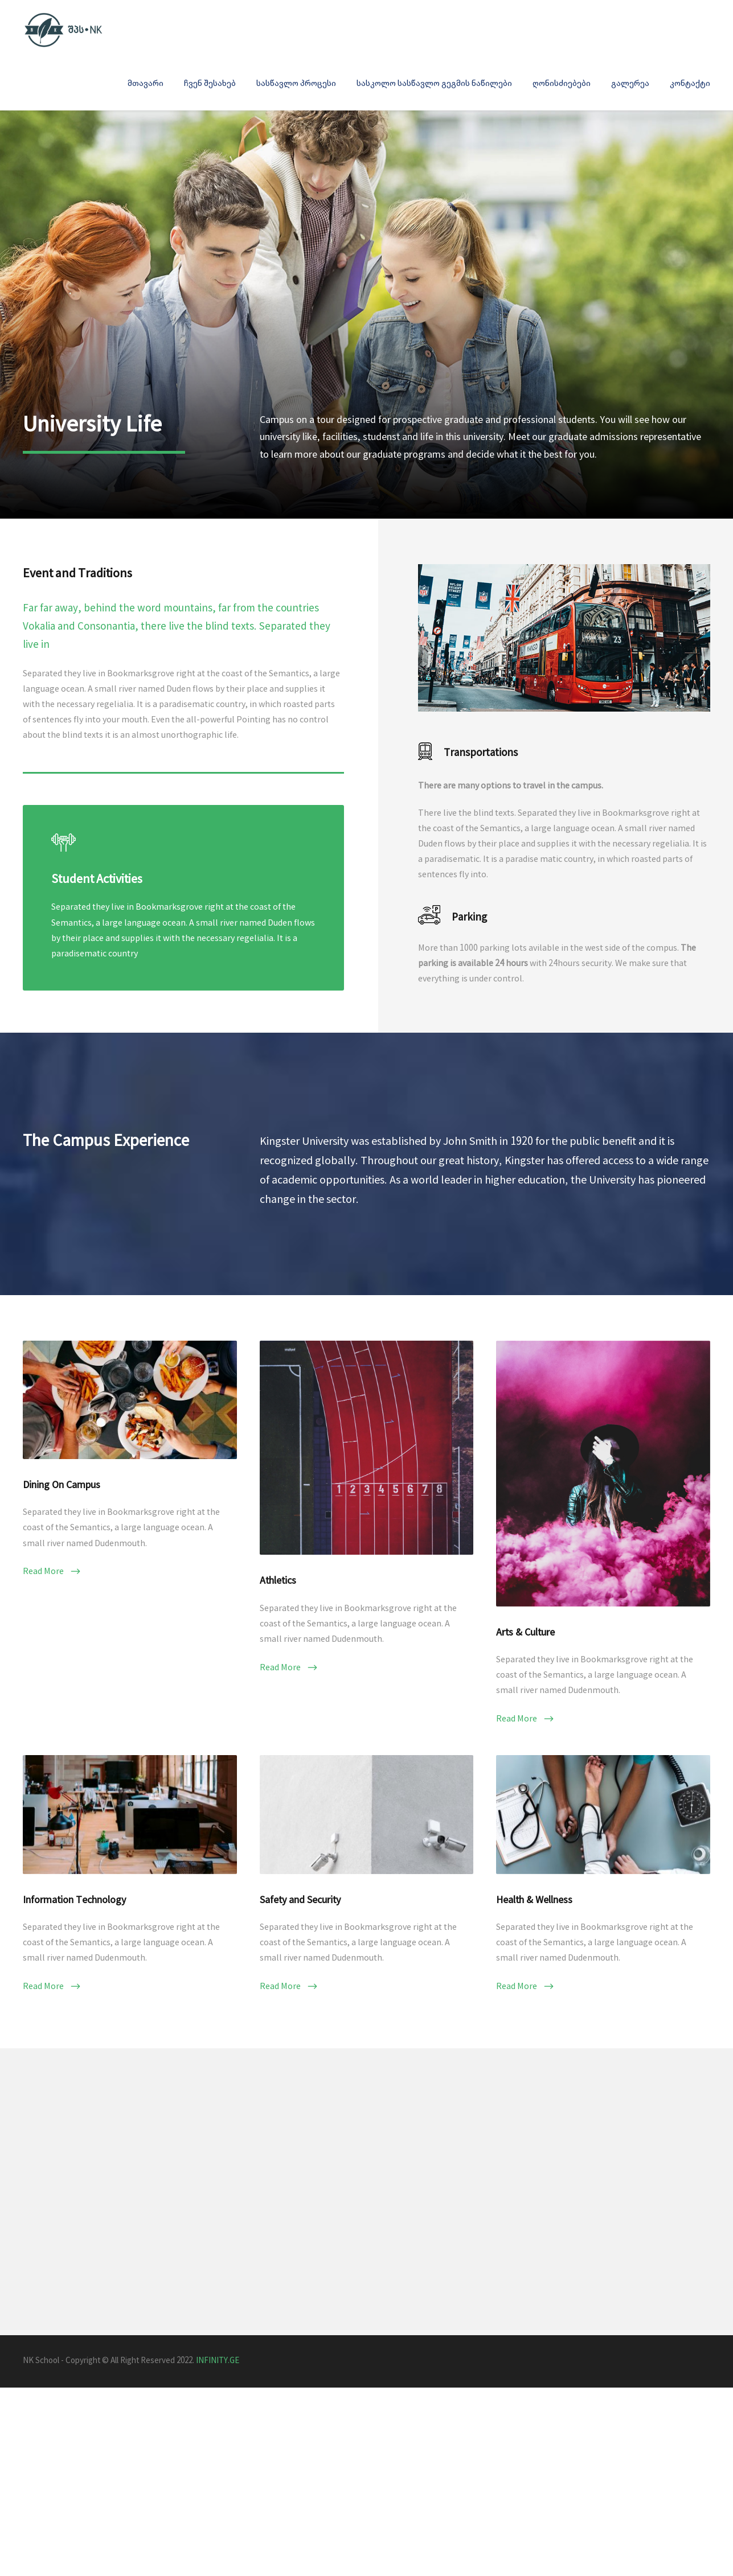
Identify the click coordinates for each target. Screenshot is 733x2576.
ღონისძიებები (562, 83)
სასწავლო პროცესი (296, 83)
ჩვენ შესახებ (210, 83)
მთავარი (145, 83)
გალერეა (630, 83)
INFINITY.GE (217, 2506)
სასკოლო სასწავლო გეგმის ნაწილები (434, 83)
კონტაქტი (690, 83)
